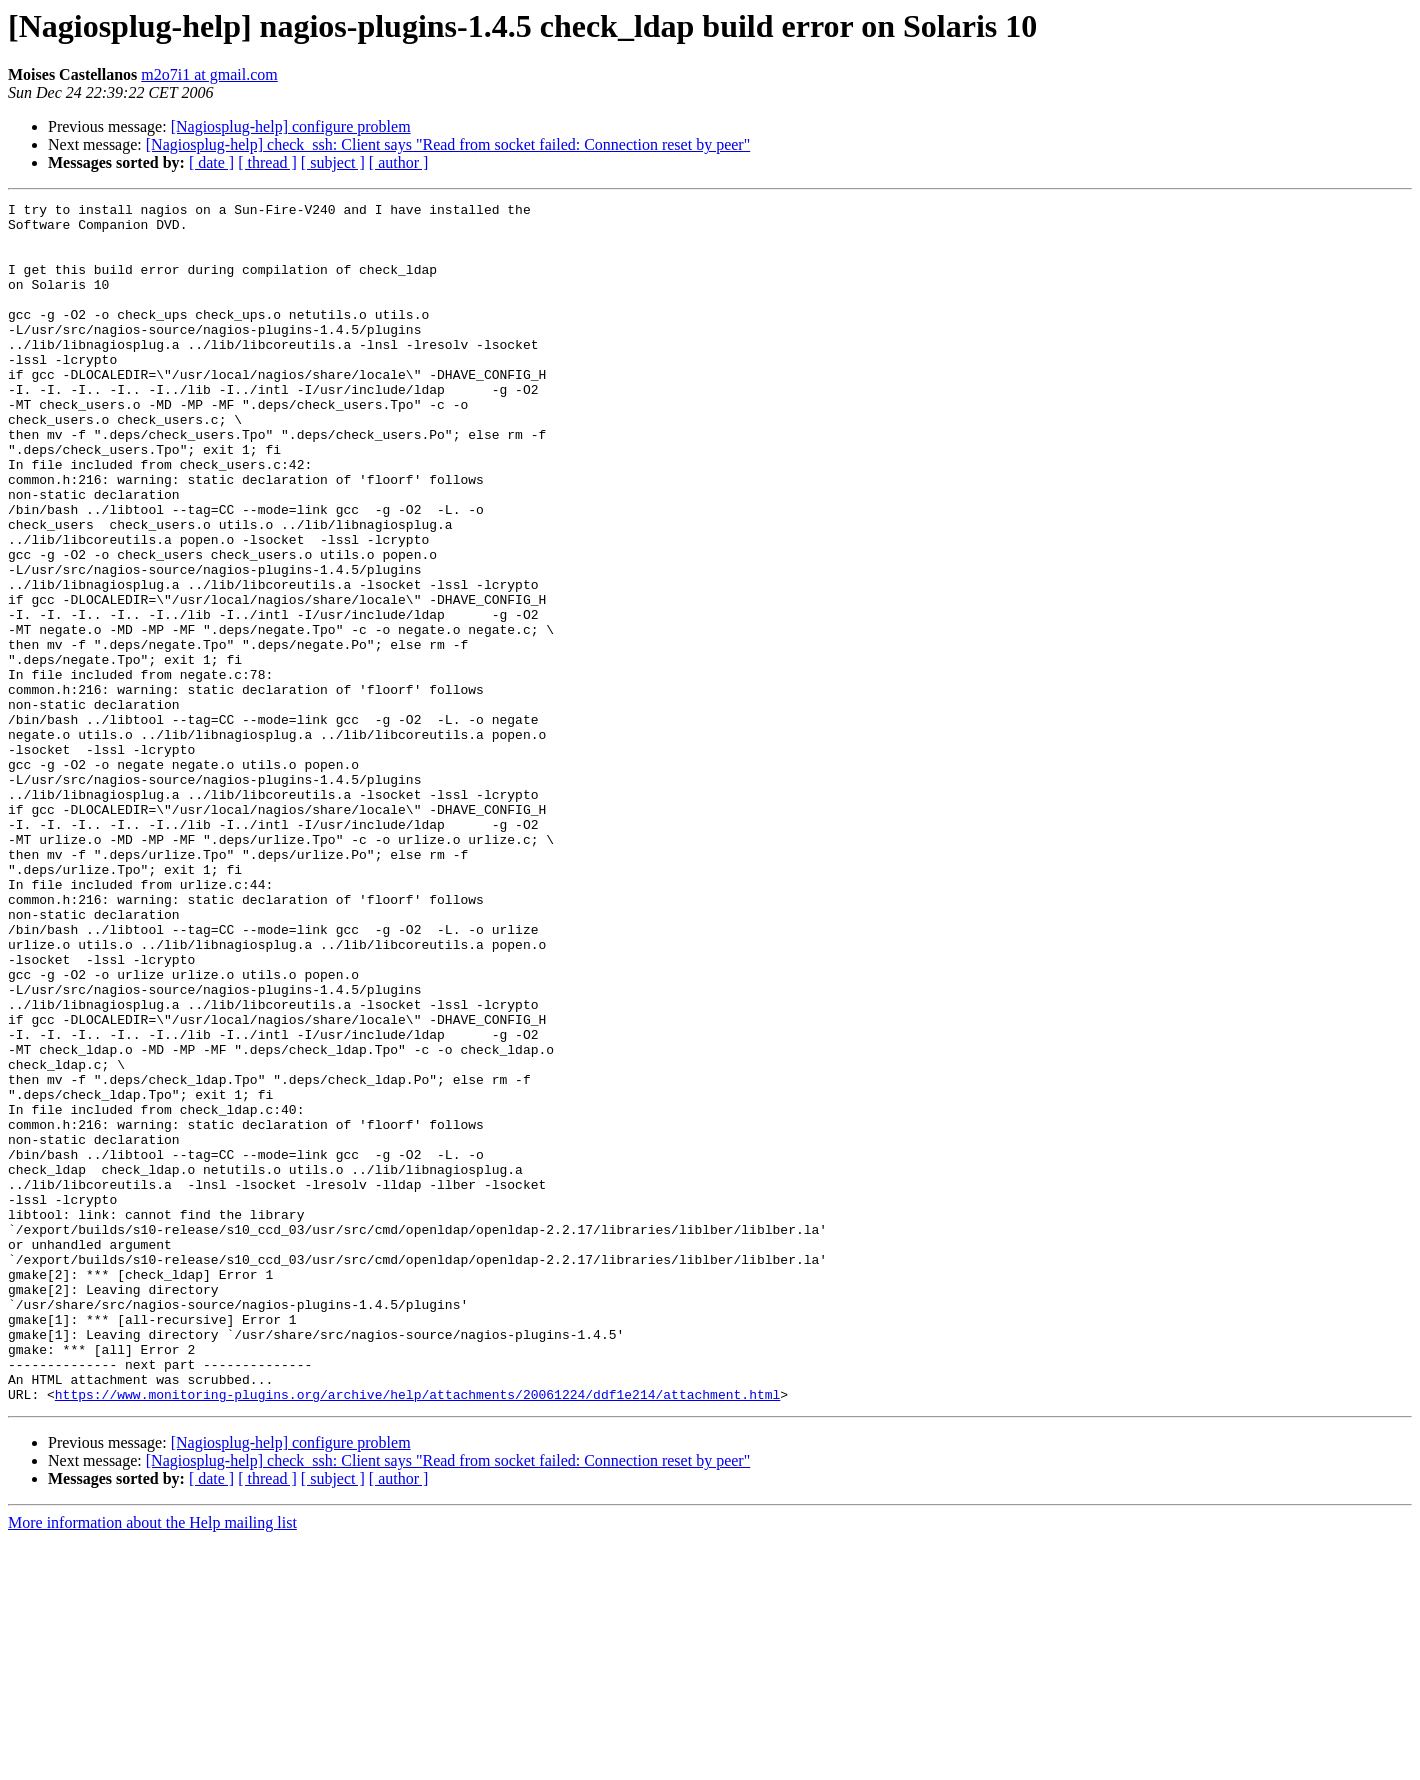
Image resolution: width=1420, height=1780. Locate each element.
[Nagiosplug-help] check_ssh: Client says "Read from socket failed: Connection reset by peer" (448, 144)
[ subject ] (333, 162)
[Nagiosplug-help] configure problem (291, 126)
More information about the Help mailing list (152, 1762)
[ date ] (211, 162)
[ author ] (399, 162)
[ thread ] (267, 162)
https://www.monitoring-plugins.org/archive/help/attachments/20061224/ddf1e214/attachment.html (417, 1634)
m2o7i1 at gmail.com (209, 74)
